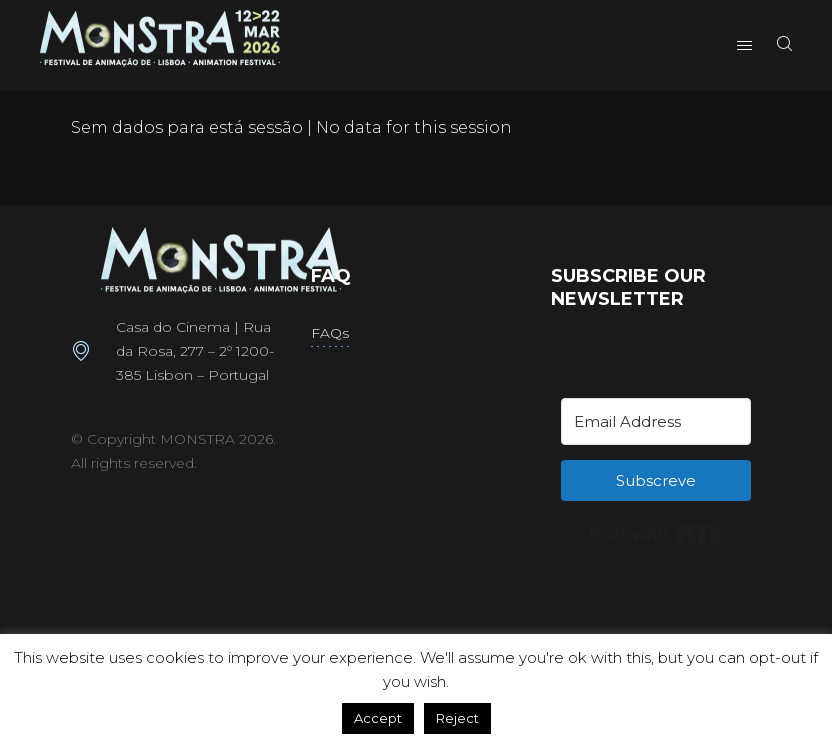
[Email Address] (656, 421)
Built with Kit (655, 534)
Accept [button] (378, 718)
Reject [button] (457, 718)
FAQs (330, 333)
